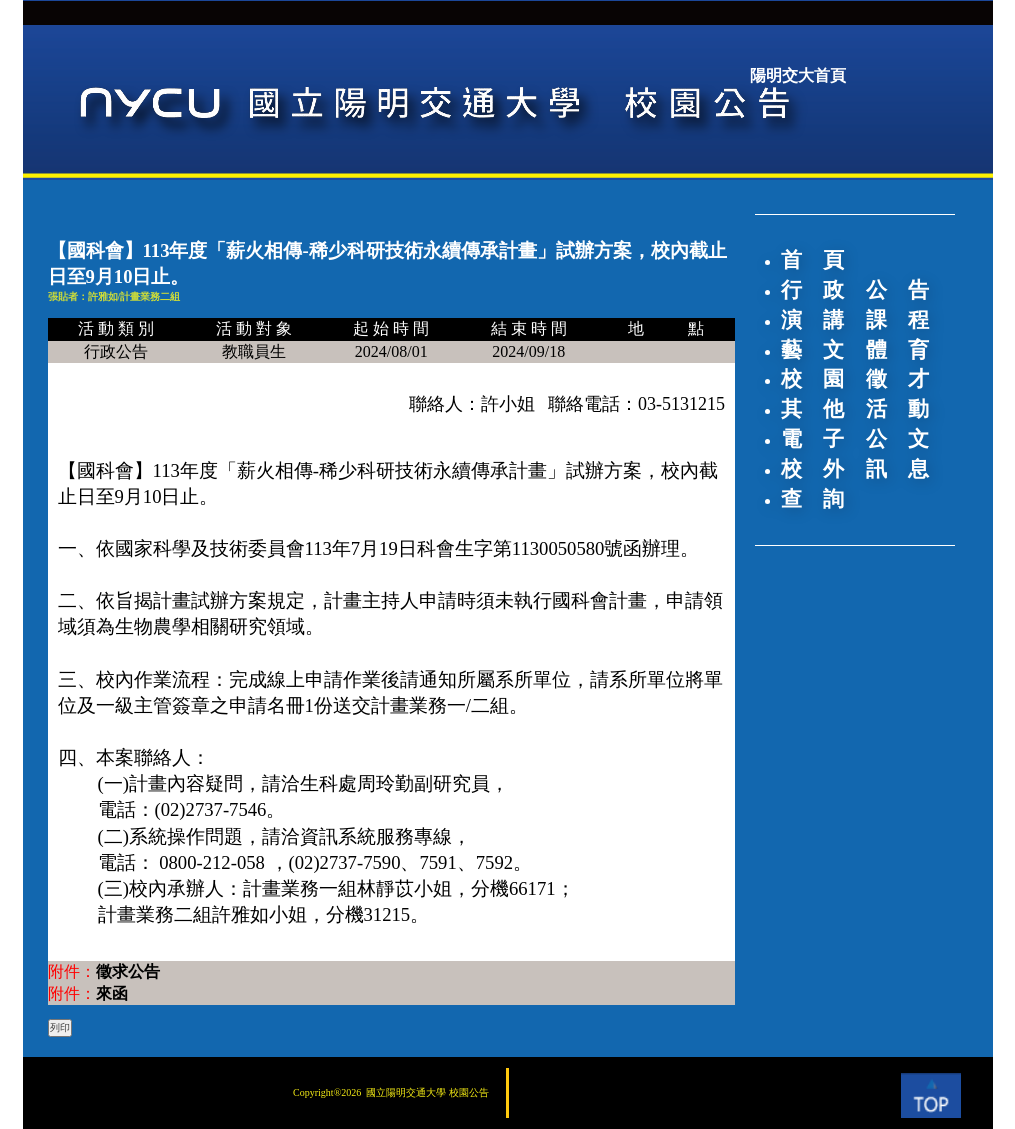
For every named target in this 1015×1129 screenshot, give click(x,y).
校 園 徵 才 (855, 379)
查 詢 (812, 499)
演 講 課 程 (855, 320)
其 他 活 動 (855, 409)
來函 (112, 993)
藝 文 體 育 (855, 350)
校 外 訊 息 (855, 469)
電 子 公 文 (855, 439)
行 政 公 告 (855, 290)
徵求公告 (128, 971)
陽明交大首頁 (798, 75)
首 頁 (812, 260)
